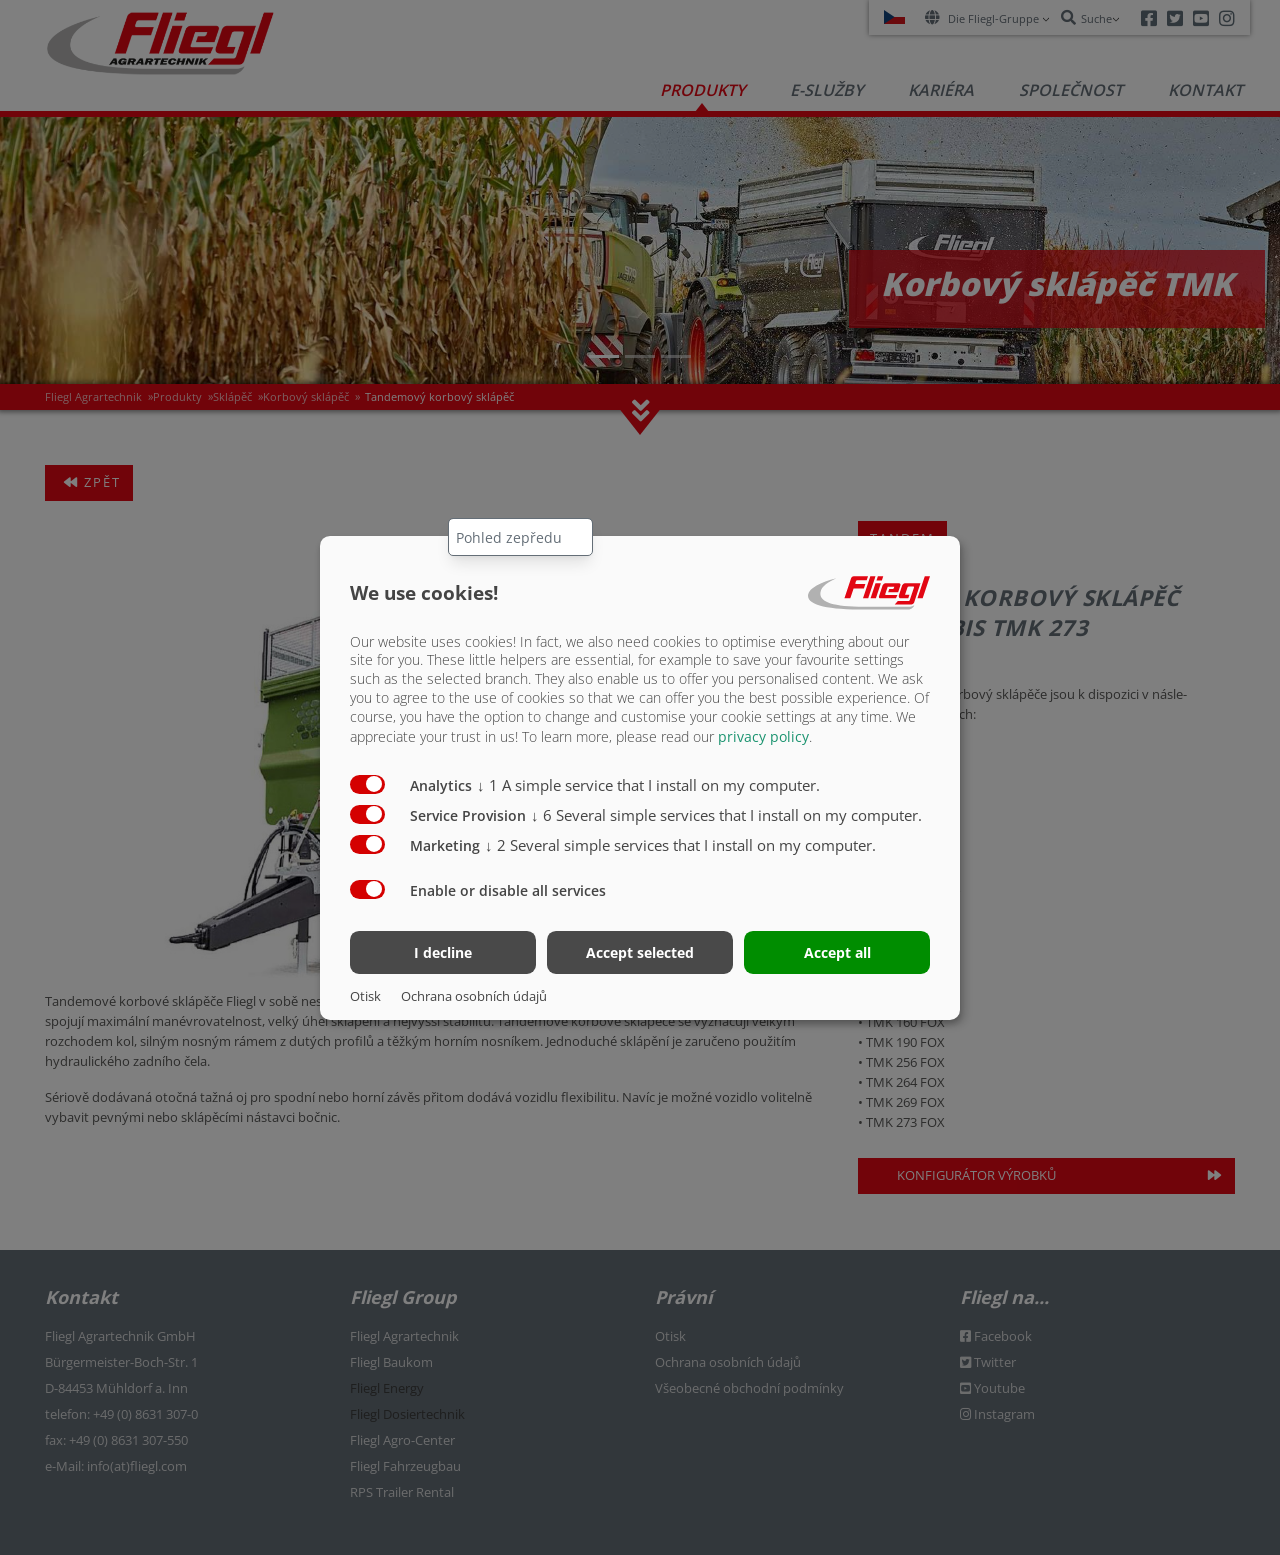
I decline (443, 952)
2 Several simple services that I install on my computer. (680, 845)
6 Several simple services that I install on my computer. (726, 815)
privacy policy (763, 736)
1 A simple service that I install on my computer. (648, 785)
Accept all (837, 952)
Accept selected (640, 952)
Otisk (365, 996)
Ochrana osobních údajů (474, 996)
